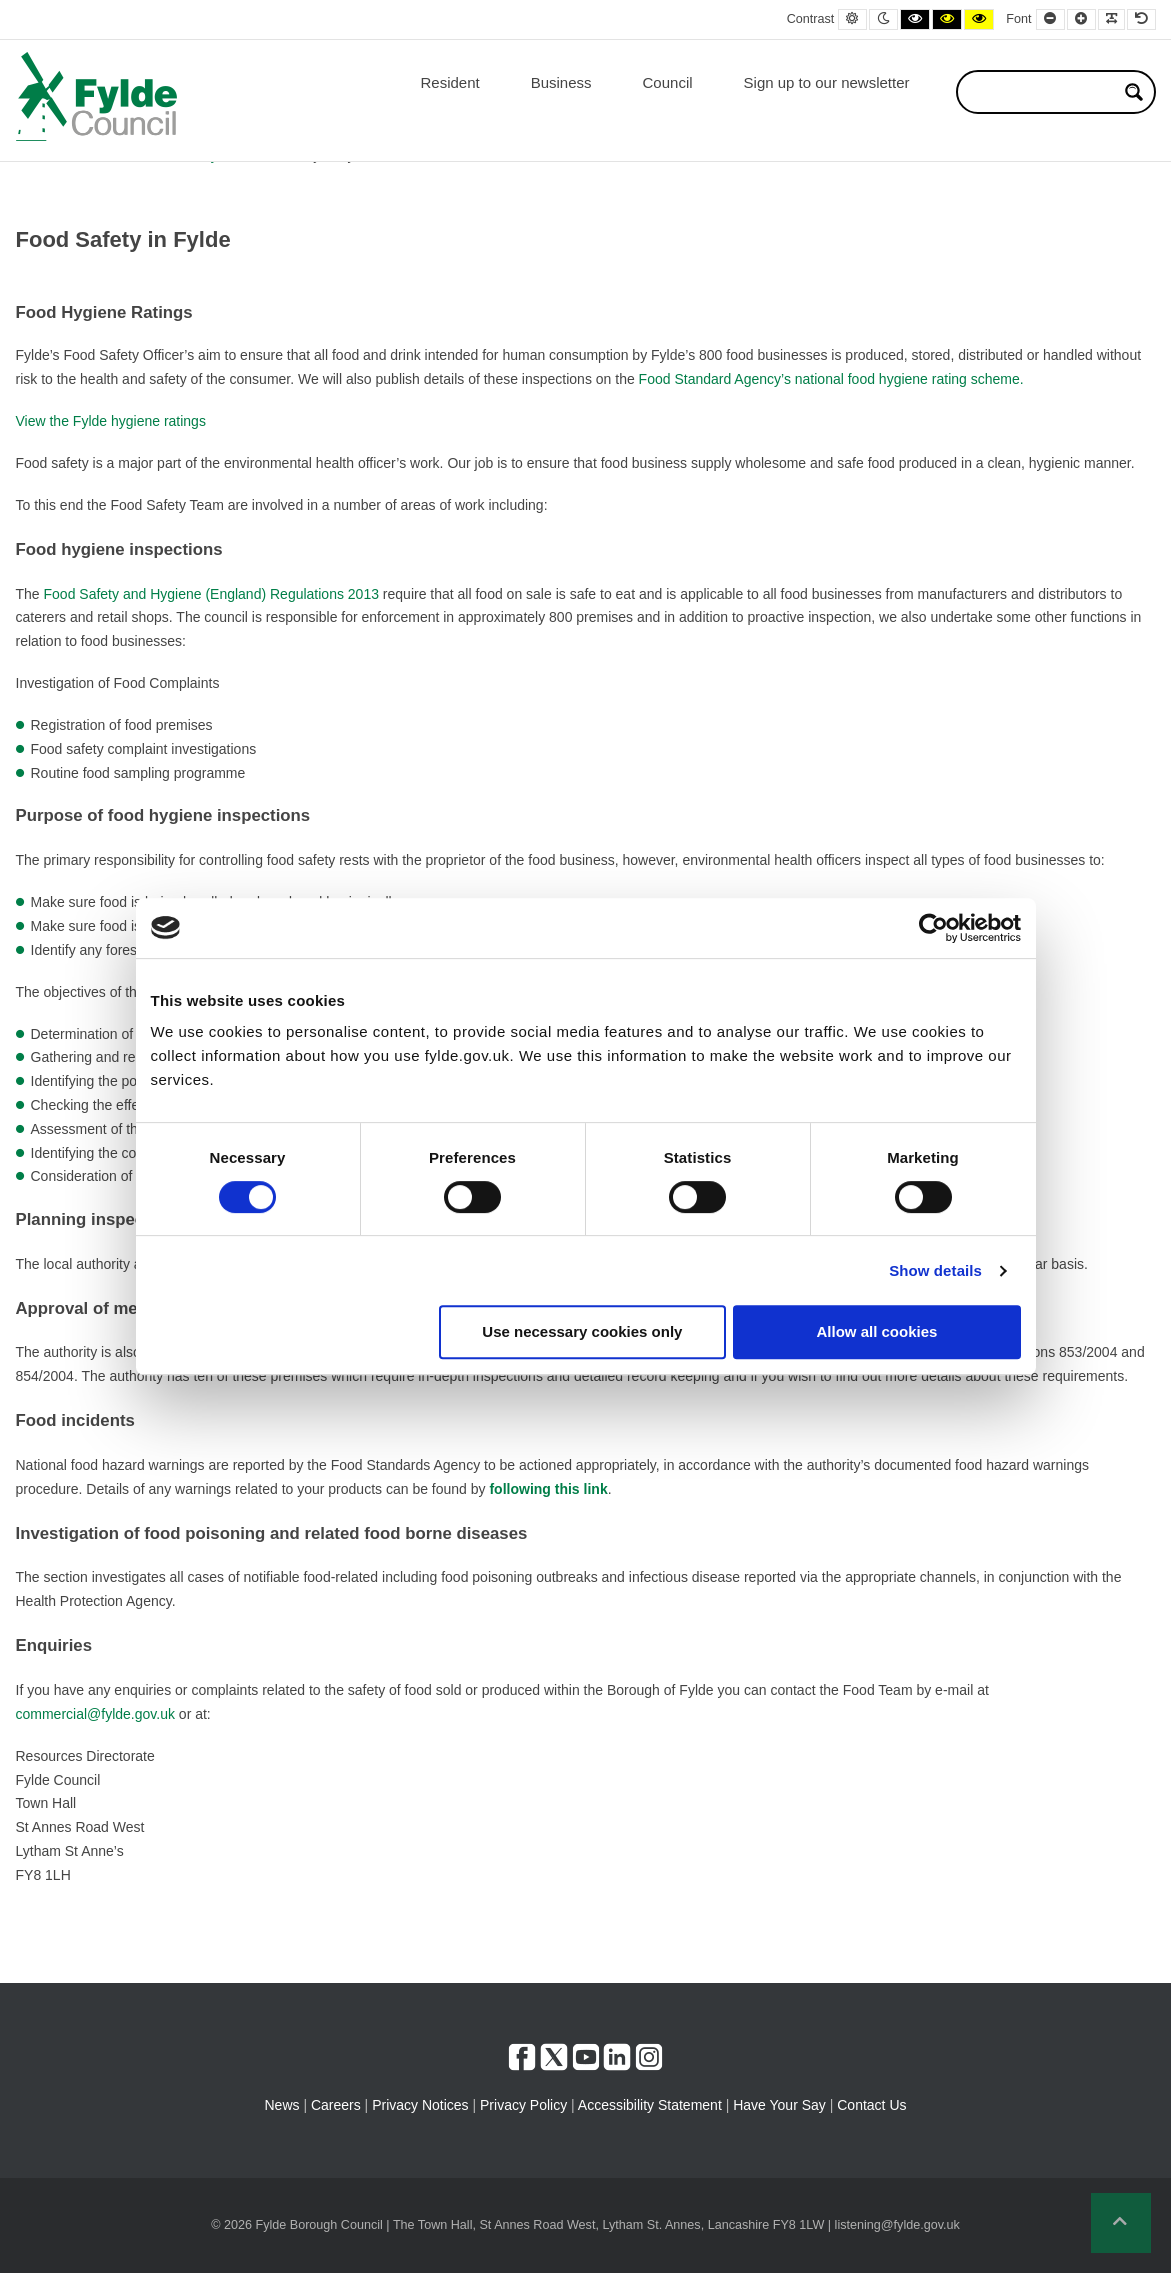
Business (561, 82)
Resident (449, 82)
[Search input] (1043, 92)
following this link (548, 1489)
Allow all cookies (877, 1331)
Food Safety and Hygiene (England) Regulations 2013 (211, 594)
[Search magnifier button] (1134, 92)
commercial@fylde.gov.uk (95, 1714)
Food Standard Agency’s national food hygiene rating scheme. (831, 379)
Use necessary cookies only (582, 1331)
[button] (1121, 2223)
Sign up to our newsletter (827, 82)
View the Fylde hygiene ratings (111, 421)
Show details (935, 1270)
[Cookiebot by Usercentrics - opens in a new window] (933, 928)
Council (668, 82)
